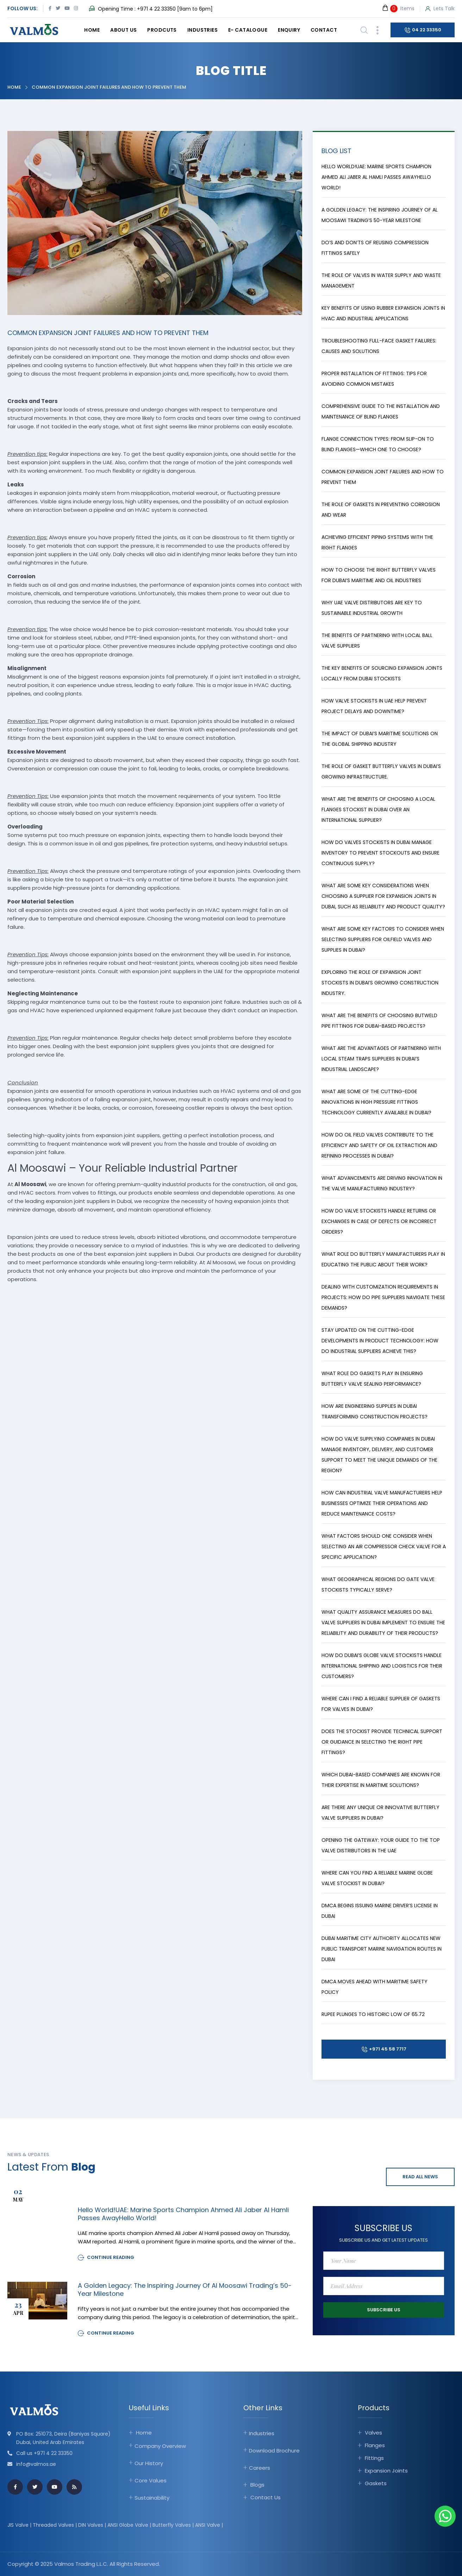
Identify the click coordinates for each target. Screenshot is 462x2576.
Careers (259, 2467)
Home (92, 29)
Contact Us (265, 2497)
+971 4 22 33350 (156, 8)
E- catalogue (247, 29)
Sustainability (152, 2497)
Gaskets (376, 2483)
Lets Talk (440, 9)
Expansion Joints (386, 2470)
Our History (149, 2463)
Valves (373, 2432)
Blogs (257, 2484)
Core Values (151, 2480)
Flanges (375, 2445)
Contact (324, 29)
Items (398, 8)
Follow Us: (22, 8)
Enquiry (289, 29)
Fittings (374, 2458)
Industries (202, 29)
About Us (123, 29)
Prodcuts (161, 29)
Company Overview (160, 2446)
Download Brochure (274, 2450)
